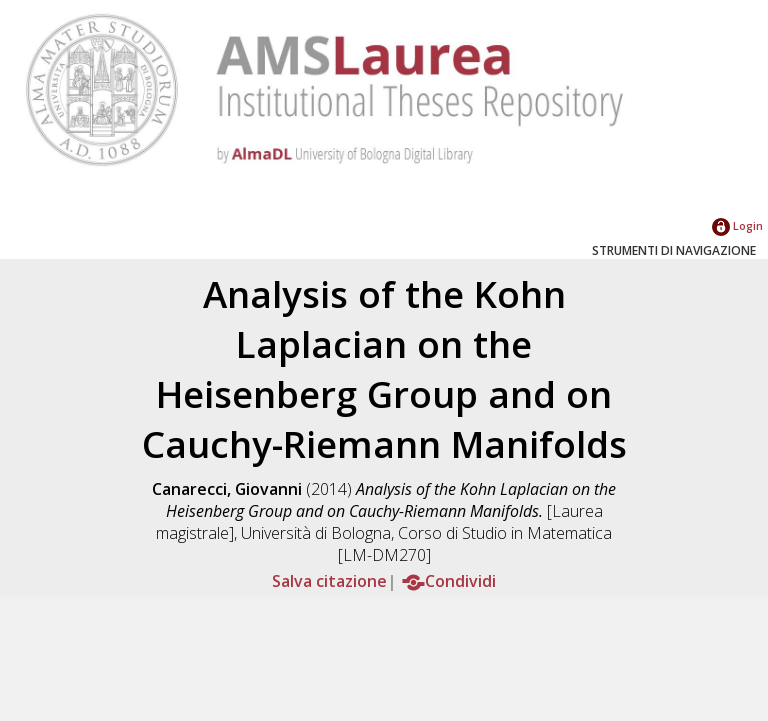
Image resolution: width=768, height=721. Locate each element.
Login (737, 225)
